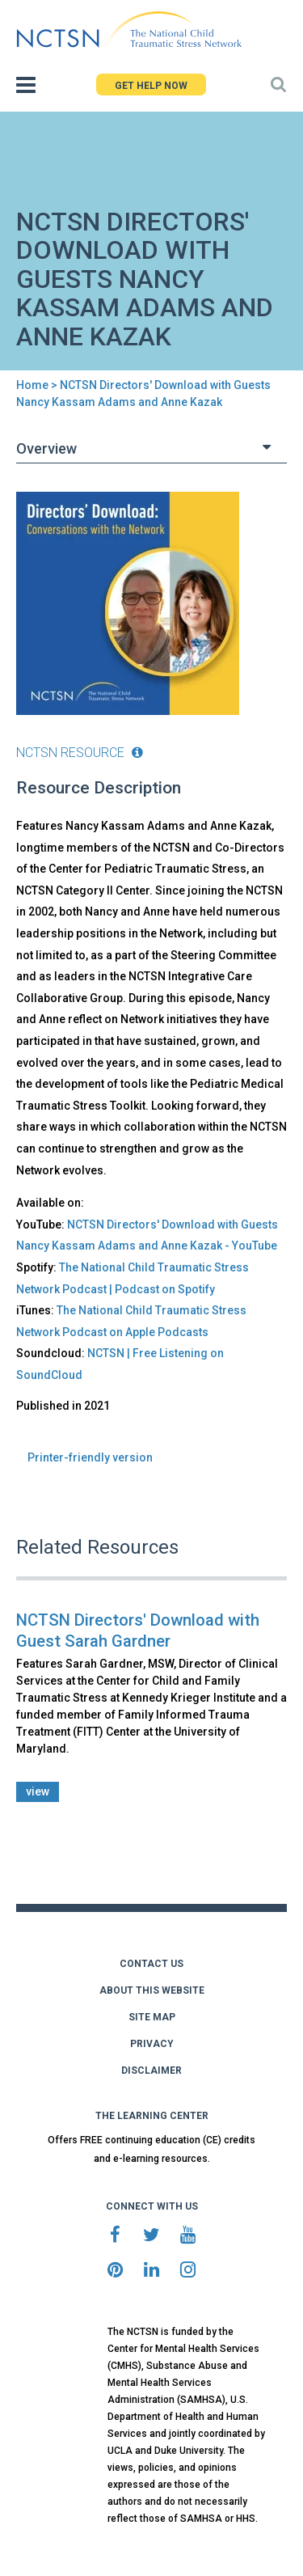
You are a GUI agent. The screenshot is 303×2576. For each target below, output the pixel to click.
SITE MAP (151, 2017)
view (37, 1791)
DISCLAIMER (151, 2070)
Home (32, 385)
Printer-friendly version (90, 1457)
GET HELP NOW (151, 85)
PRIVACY (152, 2043)
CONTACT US (151, 1963)
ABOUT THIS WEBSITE (151, 1990)
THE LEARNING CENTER (151, 2115)
